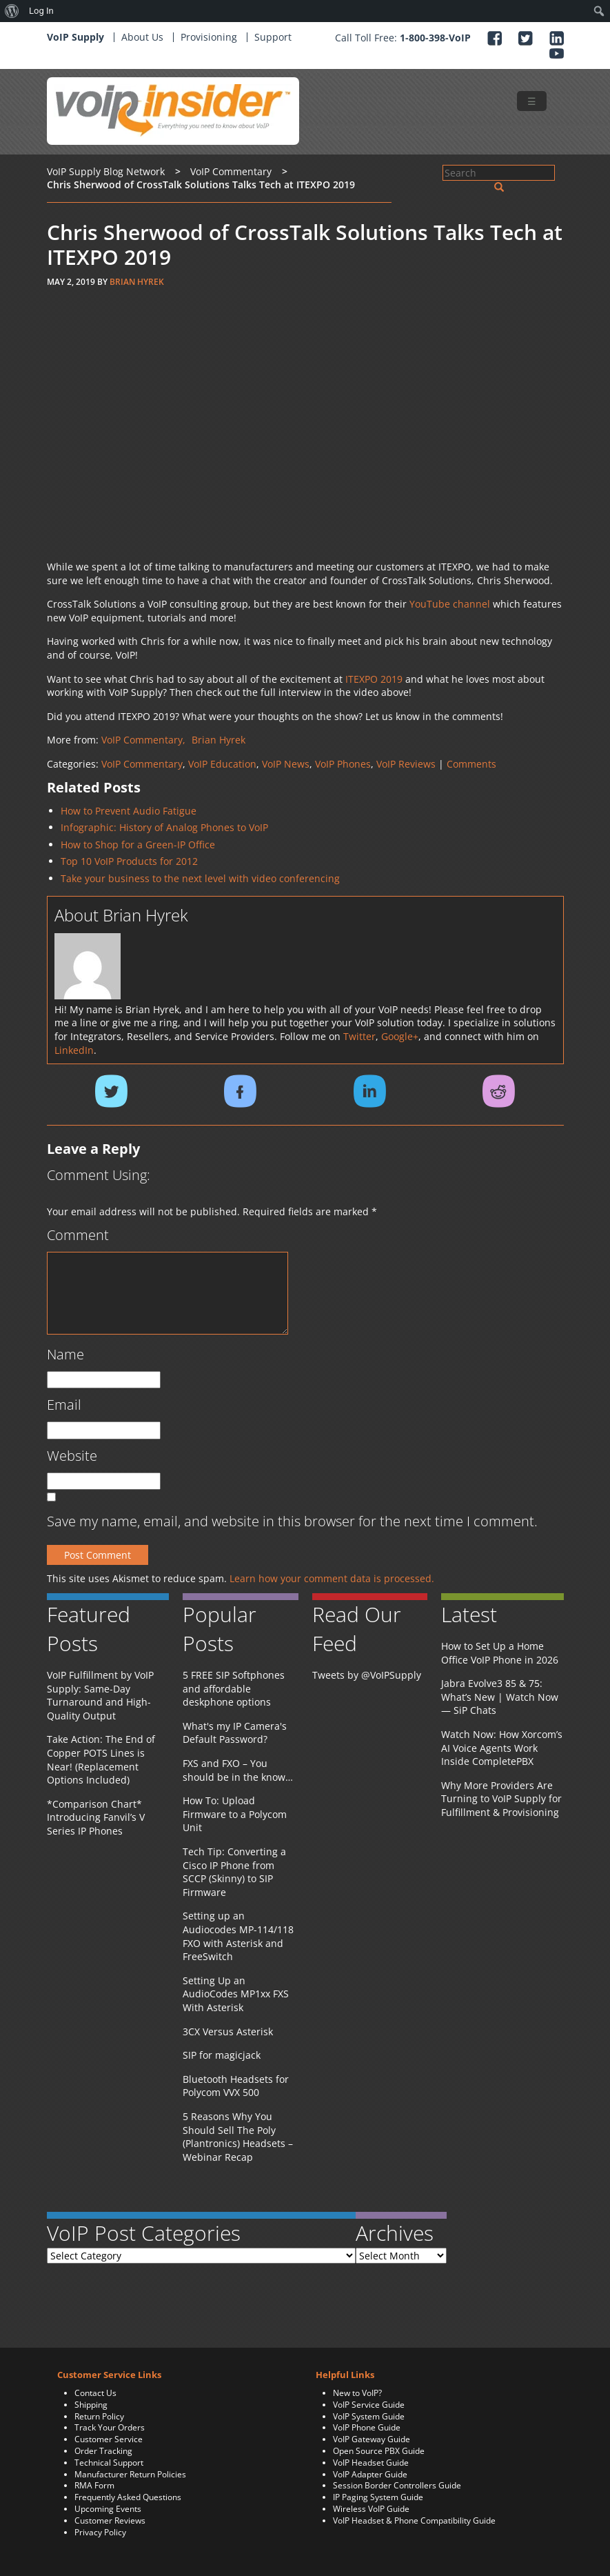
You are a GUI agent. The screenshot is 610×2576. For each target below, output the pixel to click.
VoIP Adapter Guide (370, 2474)
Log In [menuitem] (41, 11)
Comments (471, 763)
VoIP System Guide (369, 2416)
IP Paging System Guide (378, 2497)
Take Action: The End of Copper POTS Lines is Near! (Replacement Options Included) (101, 1759)
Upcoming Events (107, 2509)
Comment (78, 1235)
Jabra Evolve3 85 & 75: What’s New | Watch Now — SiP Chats (499, 1697)
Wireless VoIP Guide (371, 2509)
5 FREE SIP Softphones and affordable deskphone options (234, 1688)
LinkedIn (74, 1050)
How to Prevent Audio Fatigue (128, 810)
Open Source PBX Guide (379, 2451)
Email (64, 1404)
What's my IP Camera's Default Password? (235, 1732)
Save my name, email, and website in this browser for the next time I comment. (292, 1521)
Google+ (399, 1036)
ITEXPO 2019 (374, 679)
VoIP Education (222, 763)
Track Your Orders (109, 2427)
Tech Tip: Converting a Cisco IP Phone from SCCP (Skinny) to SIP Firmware (234, 1872)
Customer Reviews (109, 2520)
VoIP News (285, 763)
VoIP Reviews (406, 763)
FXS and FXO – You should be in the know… (238, 1770)
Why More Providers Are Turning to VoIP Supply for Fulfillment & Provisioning (501, 1799)
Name (65, 1354)
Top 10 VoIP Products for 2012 (129, 861)
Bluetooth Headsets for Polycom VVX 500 (236, 2086)
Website (72, 1455)
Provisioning (209, 36)
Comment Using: (98, 1175)
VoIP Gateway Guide (371, 2439)
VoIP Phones (343, 763)
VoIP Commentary (142, 763)
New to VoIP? (357, 2393)
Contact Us (95, 2393)
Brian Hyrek (137, 282)
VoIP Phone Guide (366, 2427)
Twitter (359, 1036)
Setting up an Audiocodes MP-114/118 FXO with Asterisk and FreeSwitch (238, 1936)
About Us (142, 36)
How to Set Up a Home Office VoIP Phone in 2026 (499, 1652)
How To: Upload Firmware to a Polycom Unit (235, 1814)
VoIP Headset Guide (371, 2462)
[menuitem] (12, 11)
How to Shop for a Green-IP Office (138, 844)
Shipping (91, 2404)
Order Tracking (103, 2451)
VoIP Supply (75, 36)
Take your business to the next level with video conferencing (200, 878)
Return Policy (99, 2416)
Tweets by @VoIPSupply (366, 1674)
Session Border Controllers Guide (397, 2485)
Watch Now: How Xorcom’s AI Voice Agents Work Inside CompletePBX (501, 1748)
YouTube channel (449, 603)
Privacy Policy (100, 2532)
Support (273, 36)
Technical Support (108, 2462)
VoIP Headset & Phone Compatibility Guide (414, 2520)
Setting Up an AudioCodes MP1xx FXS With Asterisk (236, 1994)
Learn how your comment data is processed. (332, 1578)
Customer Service (108, 2439)
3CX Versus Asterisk (228, 2031)
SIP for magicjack (222, 2054)
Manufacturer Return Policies (130, 2474)
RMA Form (94, 2485)
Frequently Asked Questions (127, 2497)
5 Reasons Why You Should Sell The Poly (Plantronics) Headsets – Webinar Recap (238, 2137)
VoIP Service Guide (369, 2404)
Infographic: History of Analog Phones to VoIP (164, 827)
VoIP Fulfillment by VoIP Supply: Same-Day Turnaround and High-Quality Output (100, 1695)
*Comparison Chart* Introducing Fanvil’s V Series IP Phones (96, 1817)
